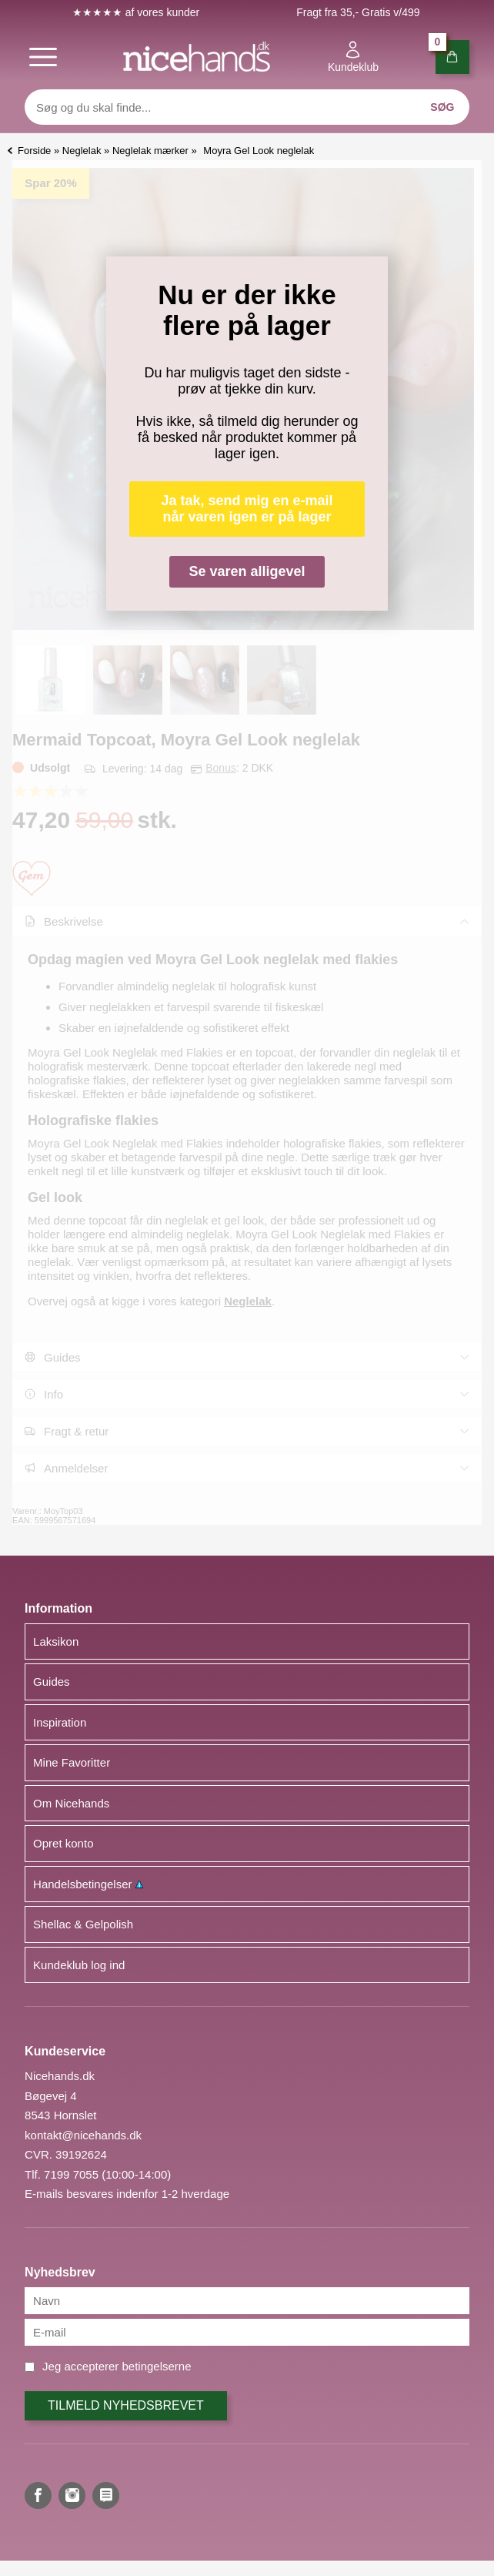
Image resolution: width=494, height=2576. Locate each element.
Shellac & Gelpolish (83, 1924)
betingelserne (156, 2366)
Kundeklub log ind (79, 1964)
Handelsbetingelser (88, 1884)
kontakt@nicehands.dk (83, 2135)
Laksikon (55, 1641)
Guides (51, 1681)
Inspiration (59, 1722)
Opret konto (63, 1843)
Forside (34, 150)
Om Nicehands (71, 1803)
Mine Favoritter (71, 1762)
